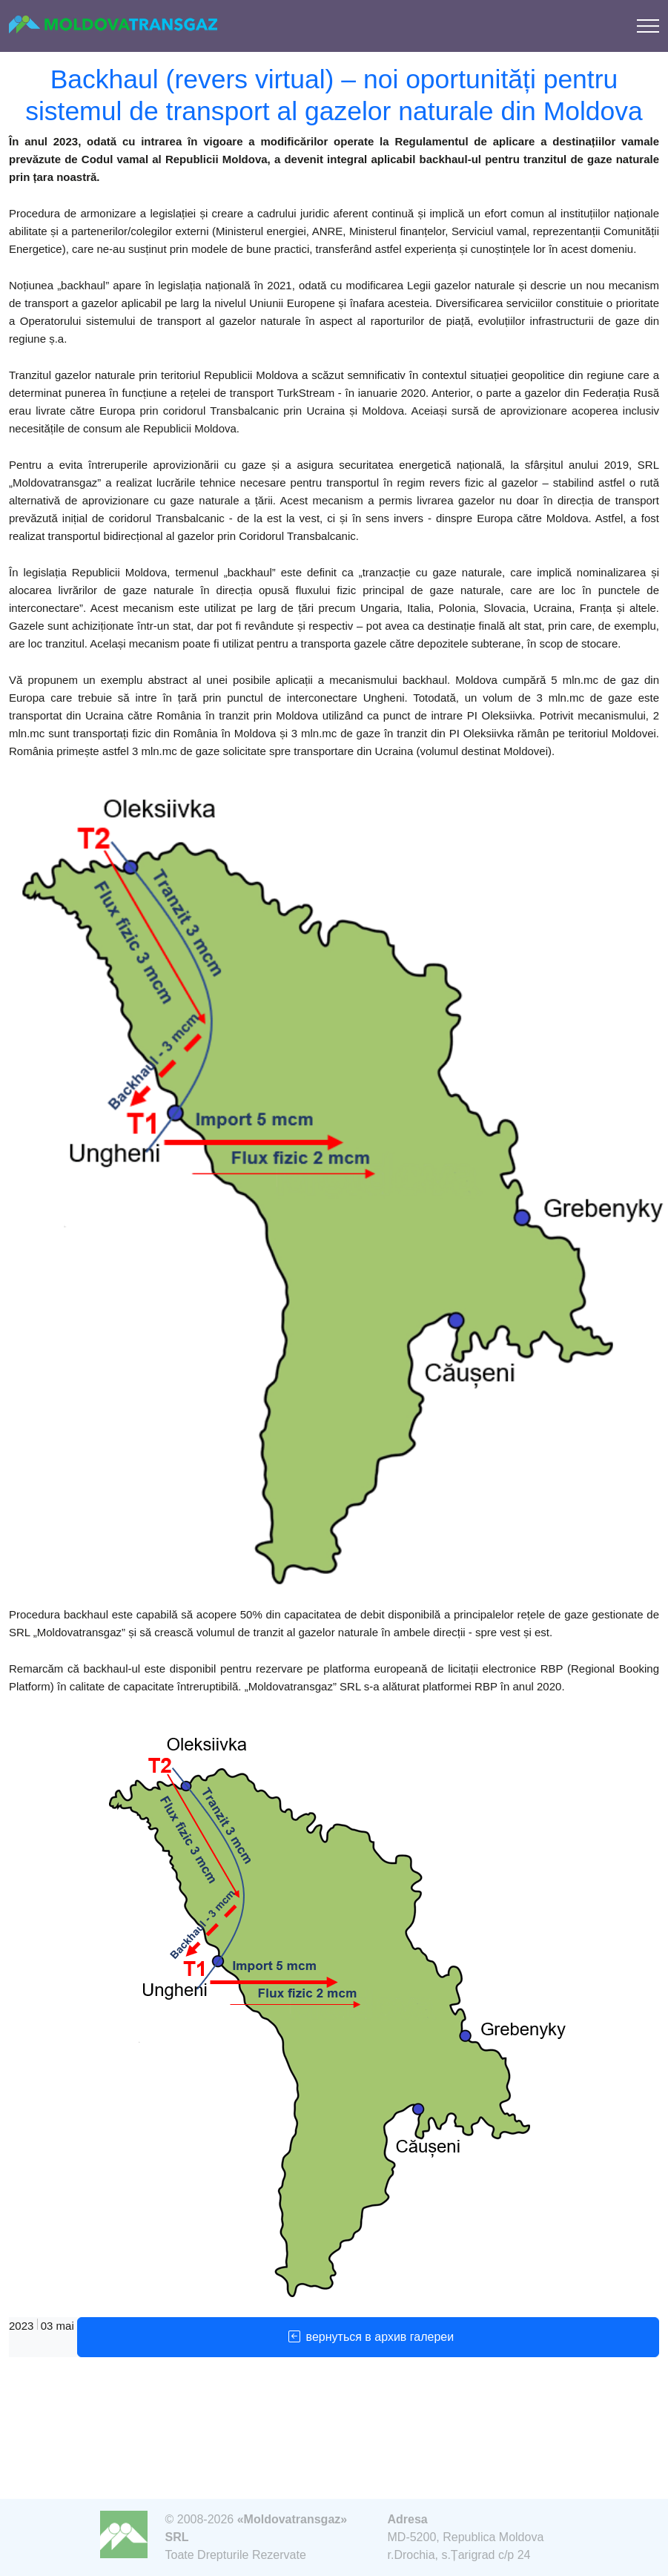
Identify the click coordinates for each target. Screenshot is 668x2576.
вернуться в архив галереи (368, 2337)
